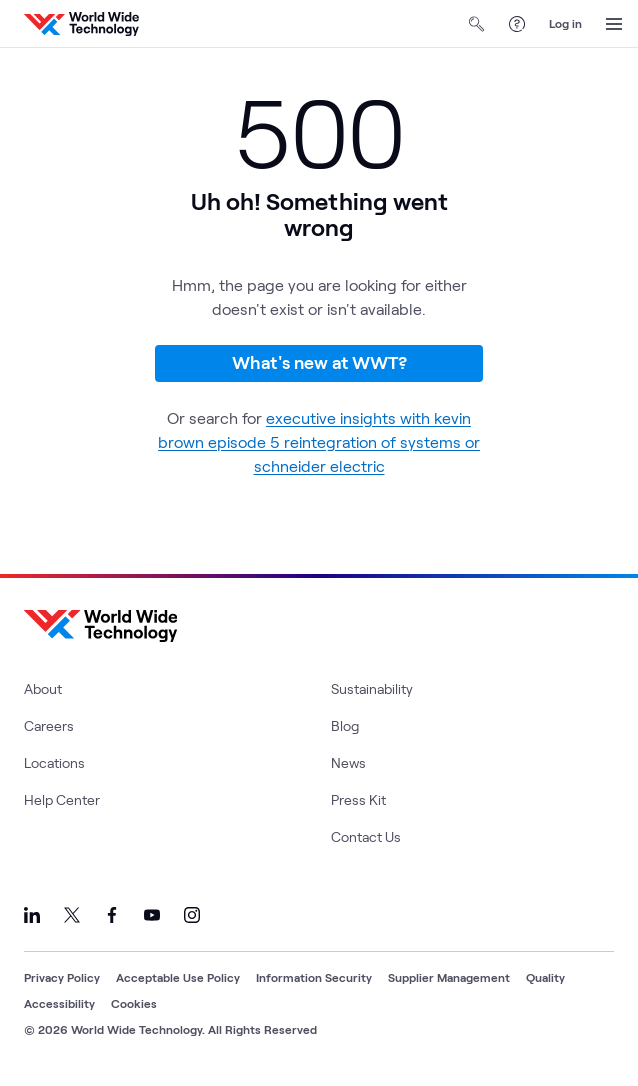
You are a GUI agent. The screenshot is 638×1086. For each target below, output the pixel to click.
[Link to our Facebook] (112, 915)
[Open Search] (477, 24)
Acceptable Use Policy (178, 977)
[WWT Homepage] (81, 24)
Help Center (62, 799)
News (348, 762)
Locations (54, 762)
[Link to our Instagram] (192, 915)
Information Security (314, 977)
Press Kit (358, 799)
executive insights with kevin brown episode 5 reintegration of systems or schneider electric (319, 441)
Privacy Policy (62, 977)
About (43, 688)
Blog (345, 725)
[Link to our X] (72, 915)
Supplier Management (449, 977)
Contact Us (366, 836)
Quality (545, 977)
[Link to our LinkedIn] (32, 915)
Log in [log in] (565, 23)
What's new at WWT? (319, 362)
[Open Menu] (614, 24)
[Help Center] (517, 24)
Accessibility (59, 1003)
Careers (49, 725)
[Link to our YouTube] (152, 915)
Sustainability (372, 688)
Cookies (134, 1003)
